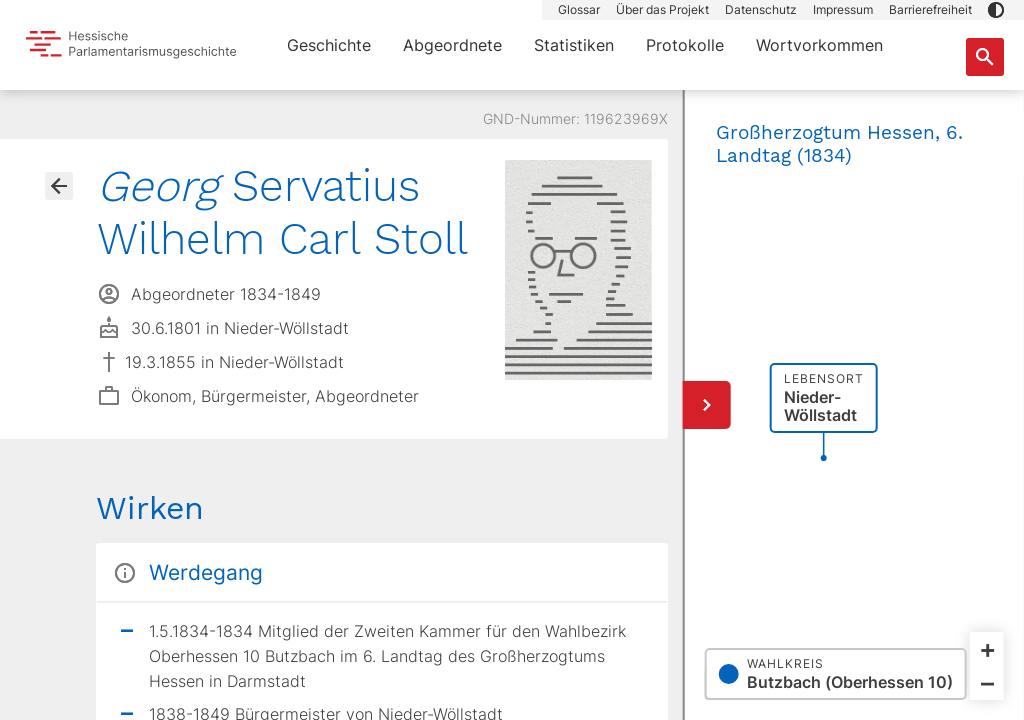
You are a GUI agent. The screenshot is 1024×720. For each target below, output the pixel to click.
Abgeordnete (452, 45)
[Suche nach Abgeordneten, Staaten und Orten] (985, 57)
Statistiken (574, 45)
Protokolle (685, 45)
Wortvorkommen (819, 45)
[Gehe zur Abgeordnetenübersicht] (59, 186)
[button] (996, 10)
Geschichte (329, 45)
